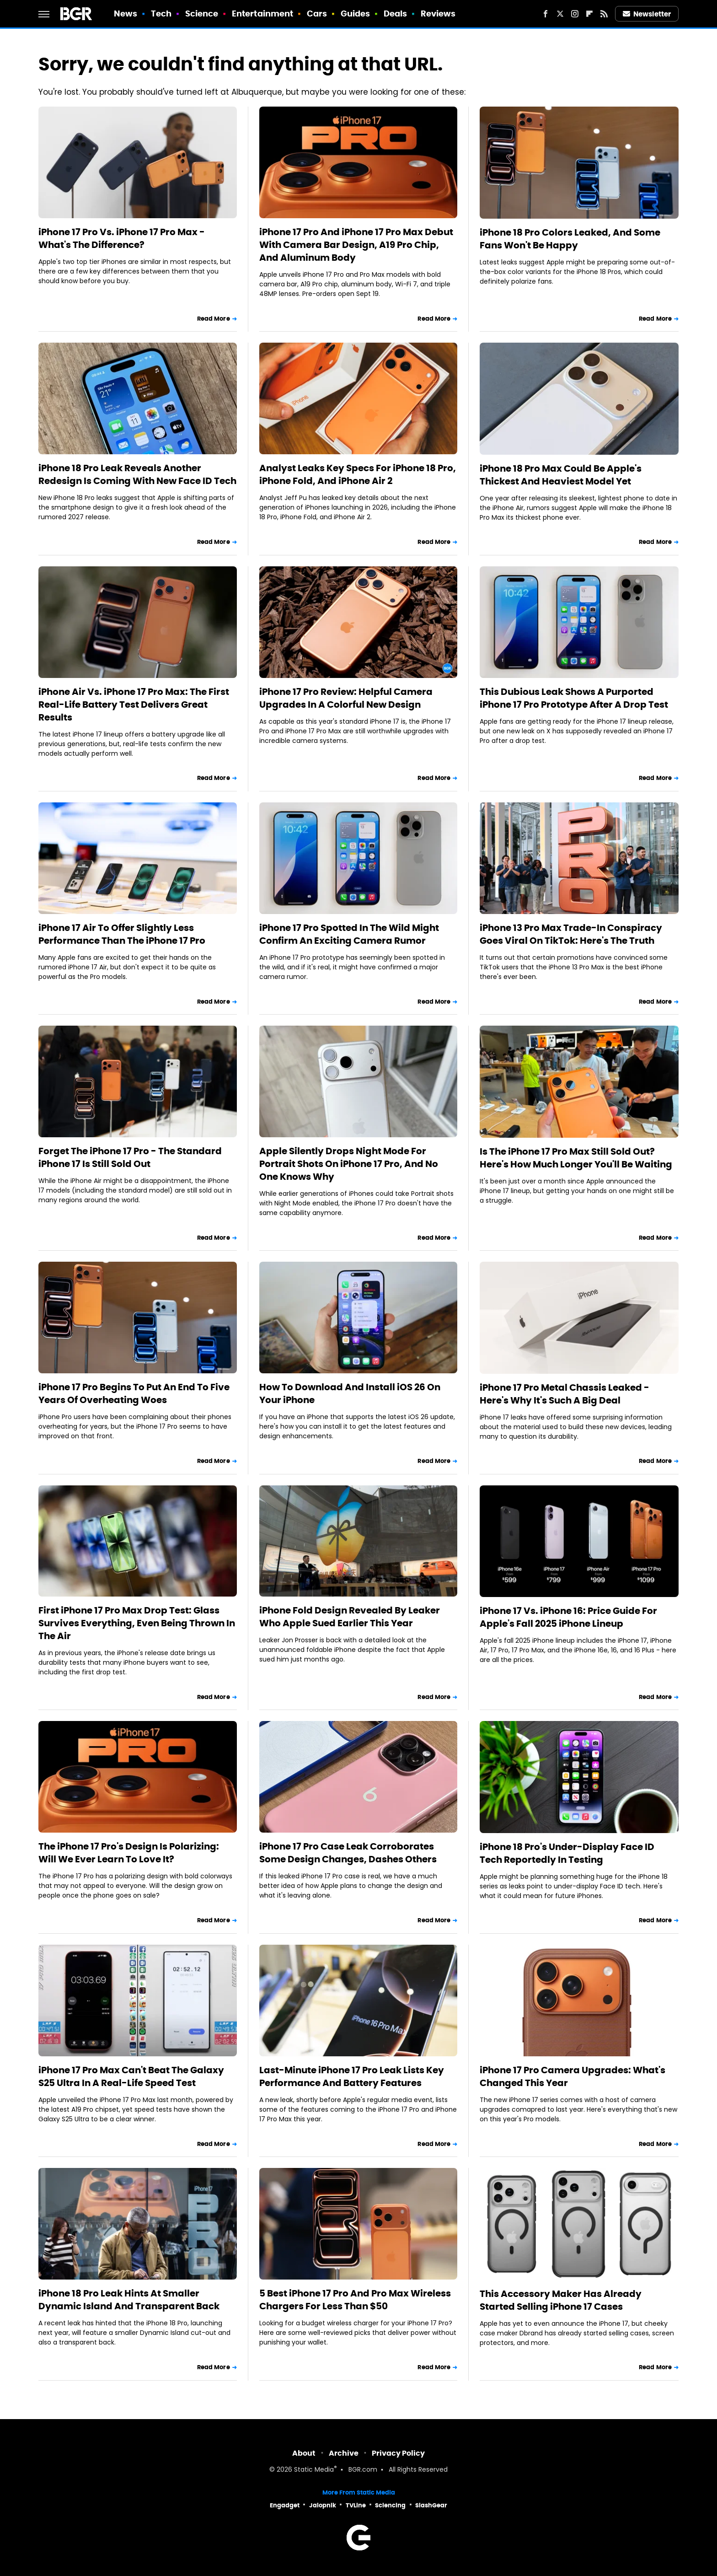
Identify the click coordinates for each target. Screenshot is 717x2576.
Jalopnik (322, 2505)
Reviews (438, 13)
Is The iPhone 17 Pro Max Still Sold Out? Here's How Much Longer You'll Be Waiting (576, 1157)
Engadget (285, 2505)
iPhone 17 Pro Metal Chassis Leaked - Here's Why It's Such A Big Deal (564, 1394)
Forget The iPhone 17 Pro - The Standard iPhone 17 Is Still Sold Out (130, 1157)
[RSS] (604, 13)
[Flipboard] (589, 13)
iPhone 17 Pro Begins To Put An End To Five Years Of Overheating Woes (134, 1393)
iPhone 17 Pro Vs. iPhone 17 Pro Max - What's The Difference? (121, 238)
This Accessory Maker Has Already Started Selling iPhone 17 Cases (561, 2300)
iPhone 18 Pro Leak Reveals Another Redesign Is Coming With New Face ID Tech (137, 474)
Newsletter (647, 14)
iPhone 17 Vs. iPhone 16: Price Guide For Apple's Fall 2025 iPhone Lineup (568, 1617)
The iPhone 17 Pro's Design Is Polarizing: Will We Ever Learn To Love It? (128, 1852)
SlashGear (431, 2505)
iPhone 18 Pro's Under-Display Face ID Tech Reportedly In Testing (567, 1853)
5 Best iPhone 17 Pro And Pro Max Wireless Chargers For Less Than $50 (355, 2299)
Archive (343, 2453)
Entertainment (262, 13)
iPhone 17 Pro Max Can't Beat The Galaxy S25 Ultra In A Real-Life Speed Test (131, 2076)
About (304, 2453)
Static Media (314, 2470)
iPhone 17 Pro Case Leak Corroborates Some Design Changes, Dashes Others (348, 1852)
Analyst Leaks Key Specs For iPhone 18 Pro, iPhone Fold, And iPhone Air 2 (357, 474)
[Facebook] (545, 13)
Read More (213, 319)
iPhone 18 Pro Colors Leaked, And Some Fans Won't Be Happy (570, 238)
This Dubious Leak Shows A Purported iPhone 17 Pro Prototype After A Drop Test (574, 698)
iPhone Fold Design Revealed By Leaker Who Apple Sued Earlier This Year (349, 1616)
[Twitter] (560, 13)
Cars (317, 13)
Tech (161, 13)
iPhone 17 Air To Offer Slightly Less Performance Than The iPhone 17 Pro (121, 934)
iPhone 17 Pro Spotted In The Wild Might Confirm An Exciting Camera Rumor (349, 934)
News (125, 13)
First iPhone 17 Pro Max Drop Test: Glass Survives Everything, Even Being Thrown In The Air (136, 1623)
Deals (395, 13)
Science (202, 13)
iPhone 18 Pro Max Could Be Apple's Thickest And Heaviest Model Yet (561, 474)
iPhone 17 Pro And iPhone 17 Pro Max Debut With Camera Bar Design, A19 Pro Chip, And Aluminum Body (356, 245)
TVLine (356, 2505)
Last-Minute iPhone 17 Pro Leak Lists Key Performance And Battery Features (351, 2076)
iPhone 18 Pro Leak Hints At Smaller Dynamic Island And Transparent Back (128, 2299)
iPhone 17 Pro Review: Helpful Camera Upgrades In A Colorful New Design (346, 698)
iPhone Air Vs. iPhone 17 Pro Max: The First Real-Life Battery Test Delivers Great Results (133, 704)
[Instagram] (574, 13)
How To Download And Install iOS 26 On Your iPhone (349, 1393)
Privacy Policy (398, 2453)
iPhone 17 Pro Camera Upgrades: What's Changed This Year (572, 2076)
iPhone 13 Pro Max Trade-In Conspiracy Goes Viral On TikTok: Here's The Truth (571, 934)
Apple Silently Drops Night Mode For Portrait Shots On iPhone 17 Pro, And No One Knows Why (348, 1164)
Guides (355, 13)
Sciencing (390, 2505)
